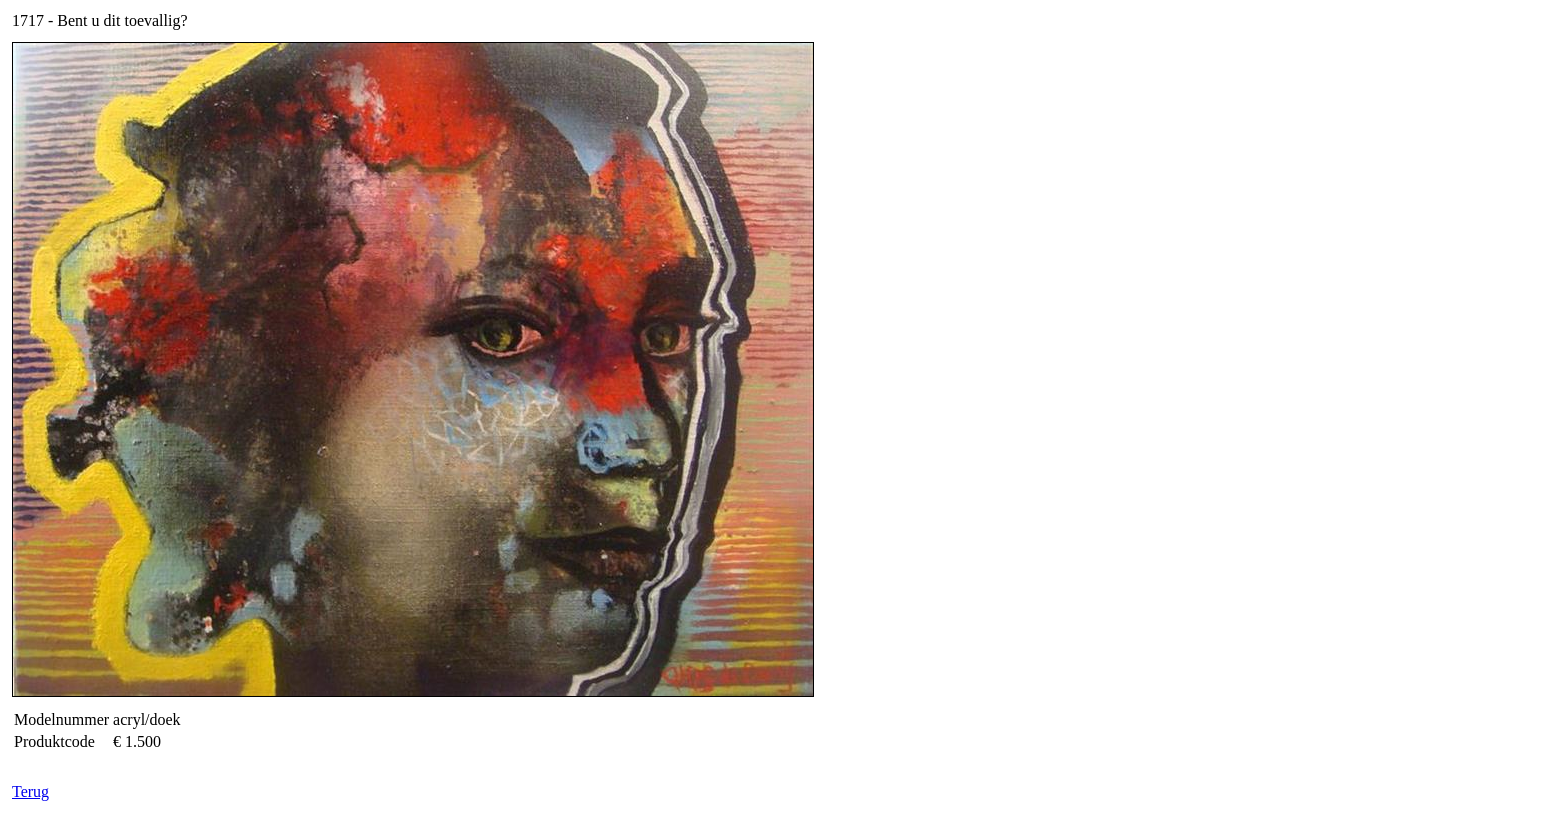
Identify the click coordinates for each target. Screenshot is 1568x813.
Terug (30, 791)
